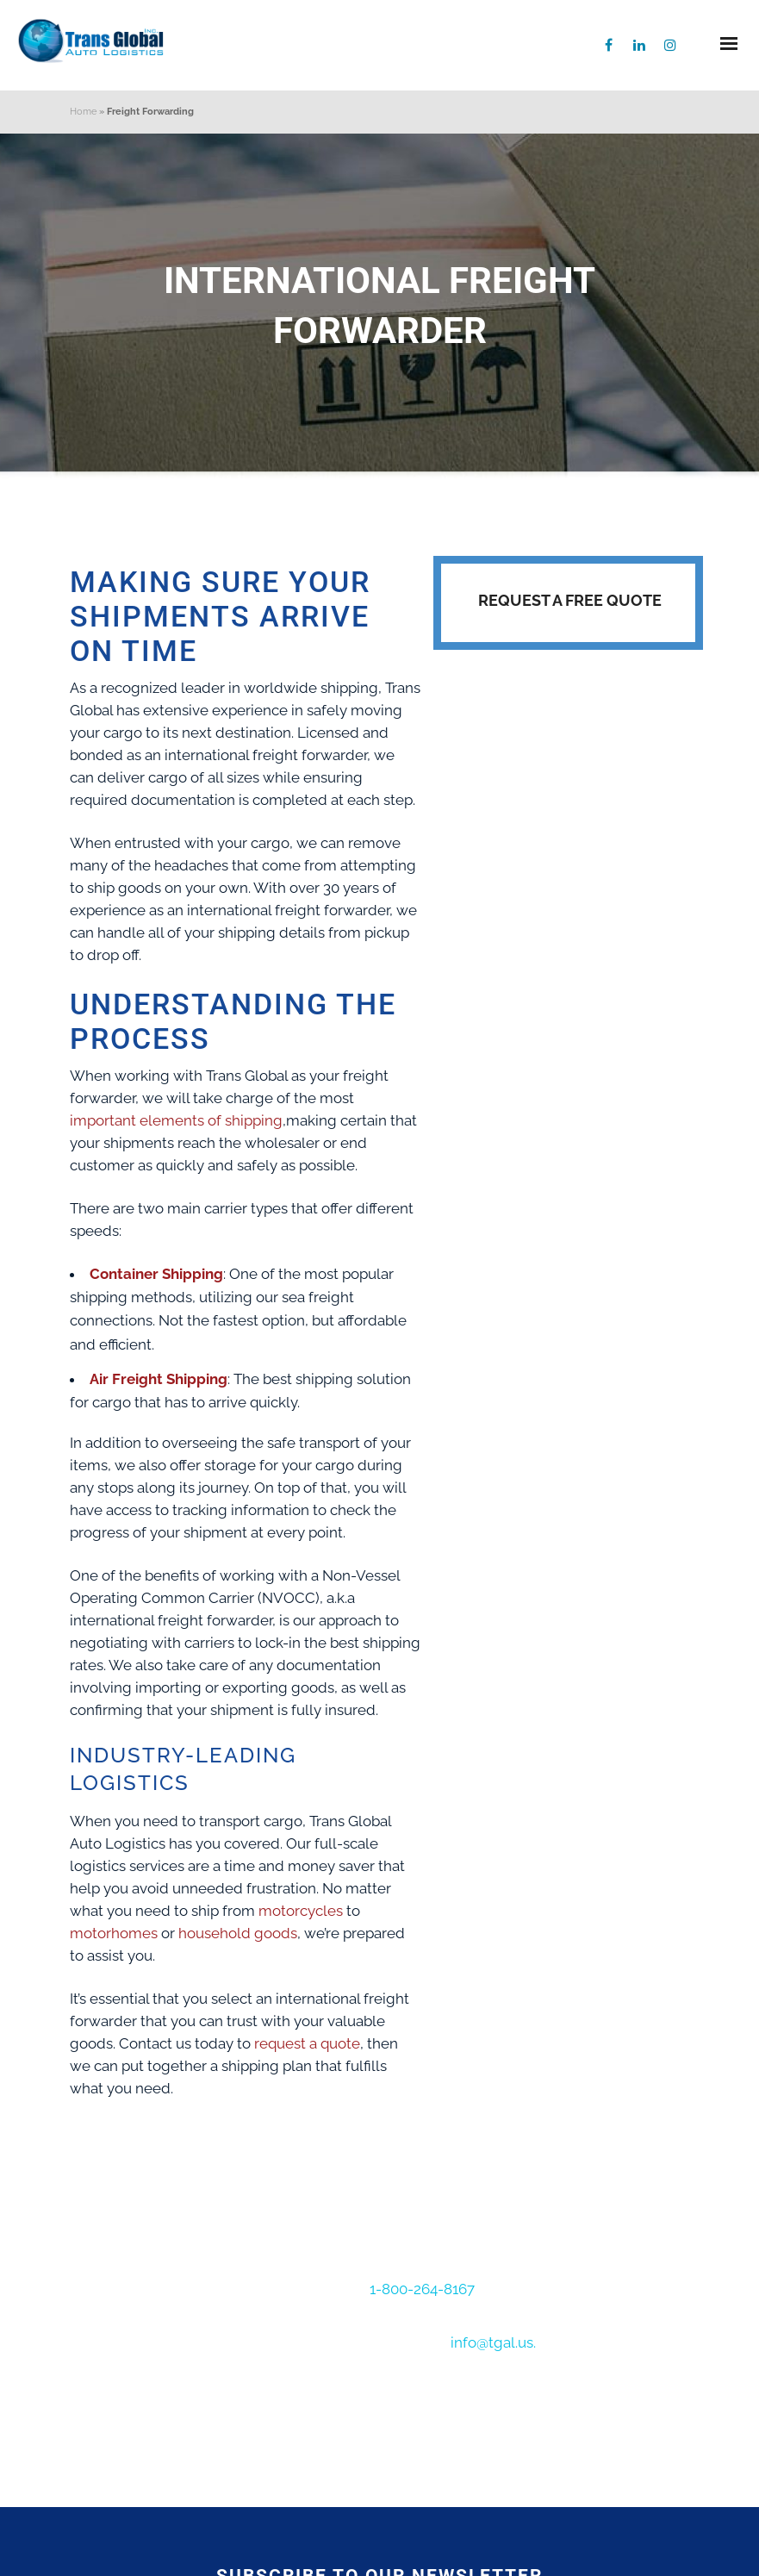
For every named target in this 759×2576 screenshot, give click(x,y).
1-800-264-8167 (424, 2289)
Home (83, 111)
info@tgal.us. (493, 2342)
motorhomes (114, 1933)
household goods (237, 1933)
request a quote (307, 2043)
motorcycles (300, 1910)
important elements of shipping (176, 1120)
